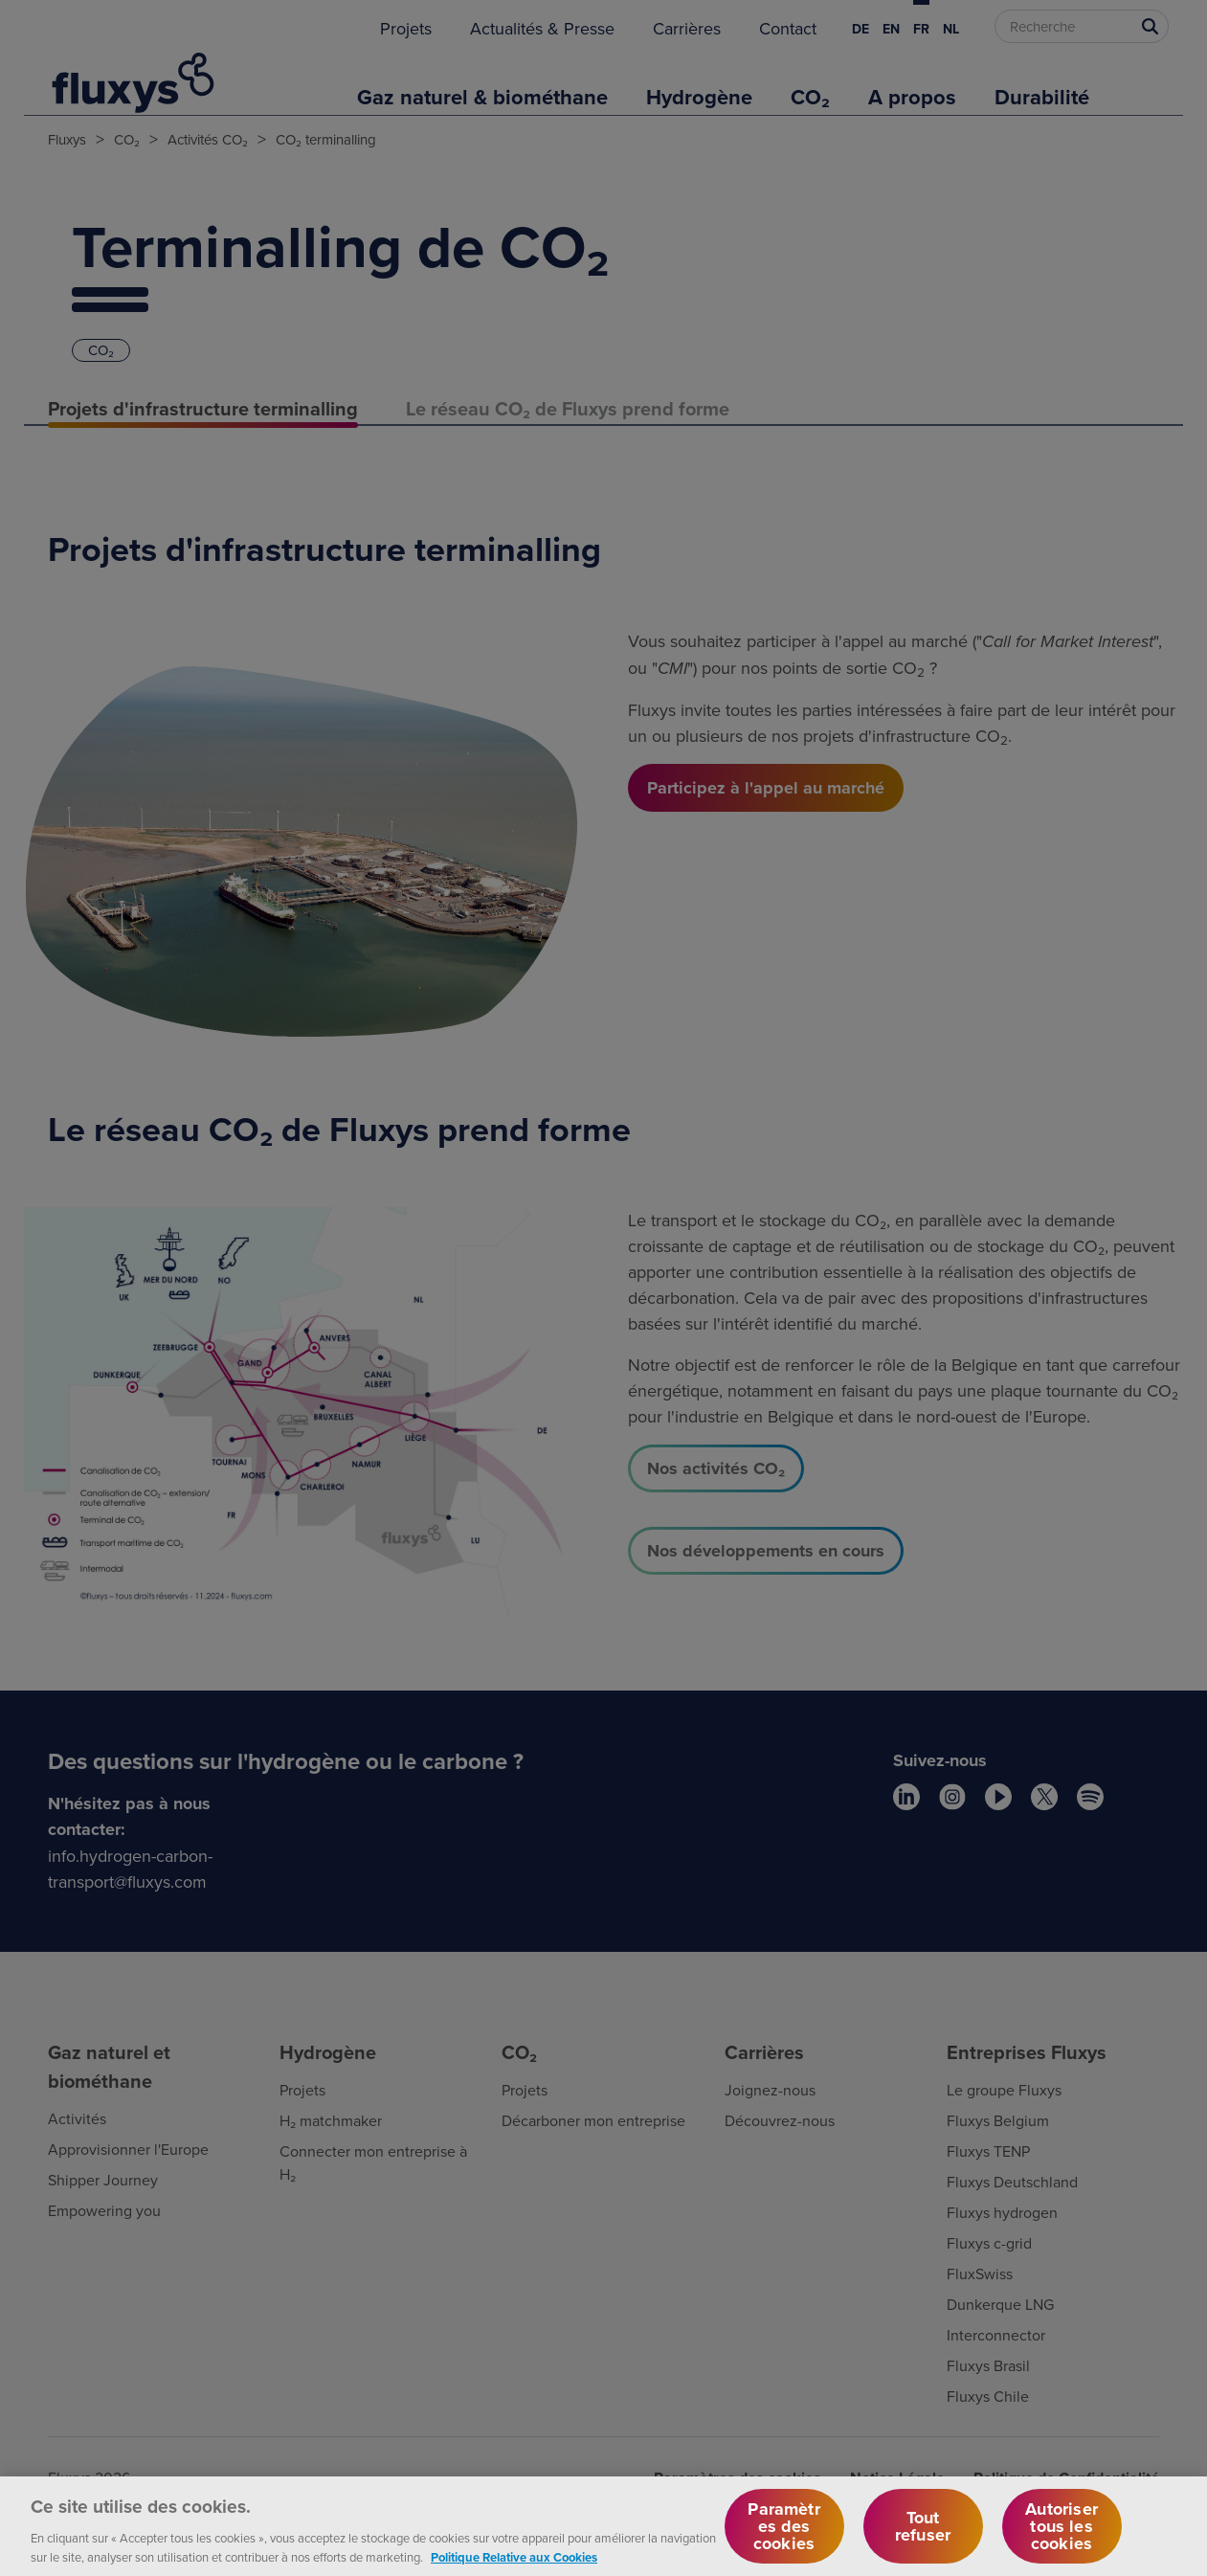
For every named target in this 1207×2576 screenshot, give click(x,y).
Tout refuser (922, 2539)
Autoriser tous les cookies (1061, 2538)
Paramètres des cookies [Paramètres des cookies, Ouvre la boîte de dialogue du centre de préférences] (783, 2538)
